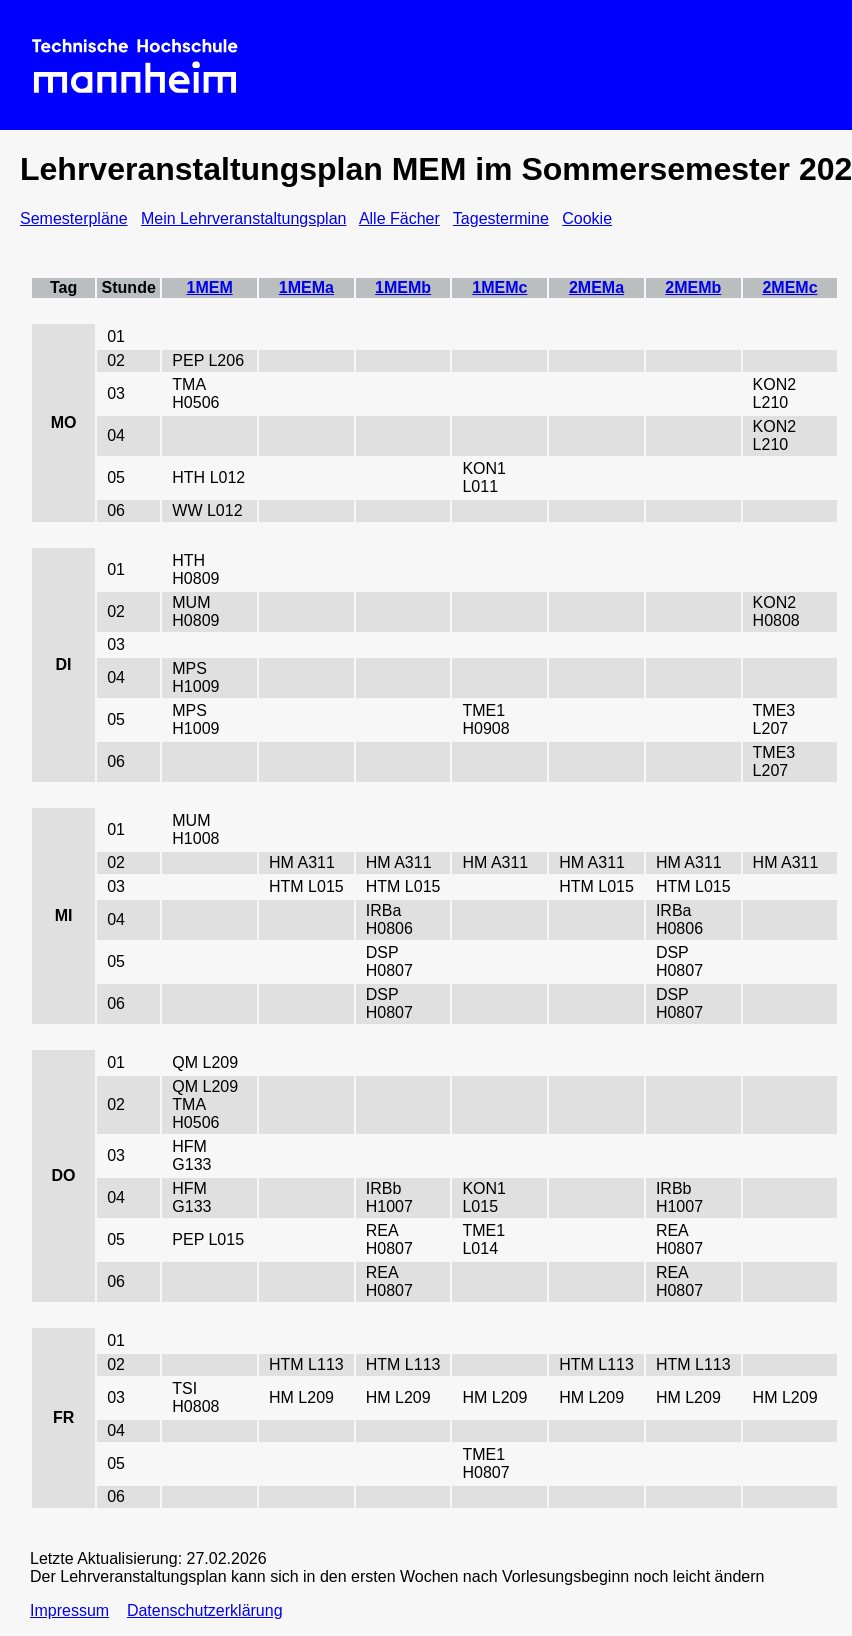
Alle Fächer (399, 218)
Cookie (587, 218)
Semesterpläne (74, 218)
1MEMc (499, 287)
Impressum (69, 1610)
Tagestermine (501, 218)
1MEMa (306, 287)
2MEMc (789, 287)
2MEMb (693, 287)
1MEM (210, 287)
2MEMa (596, 287)
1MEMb (403, 287)
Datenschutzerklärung (205, 1610)
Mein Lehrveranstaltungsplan (243, 218)
